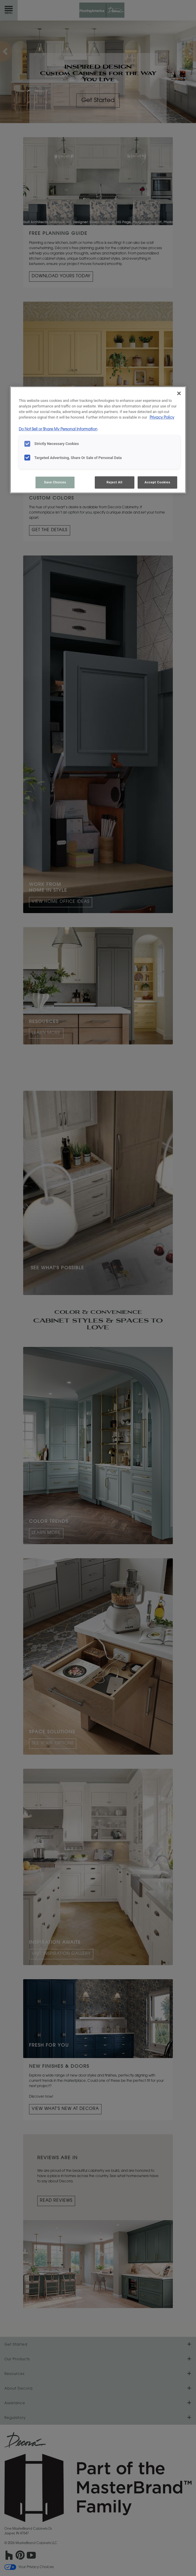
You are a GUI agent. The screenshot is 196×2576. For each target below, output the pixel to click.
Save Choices (55, 482)
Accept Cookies (157, 482)
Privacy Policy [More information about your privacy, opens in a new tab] (162, 417)
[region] (98, 439)
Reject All (114, 482)
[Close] (179, 393)
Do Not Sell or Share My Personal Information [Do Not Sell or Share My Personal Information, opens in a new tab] (58, 429)
